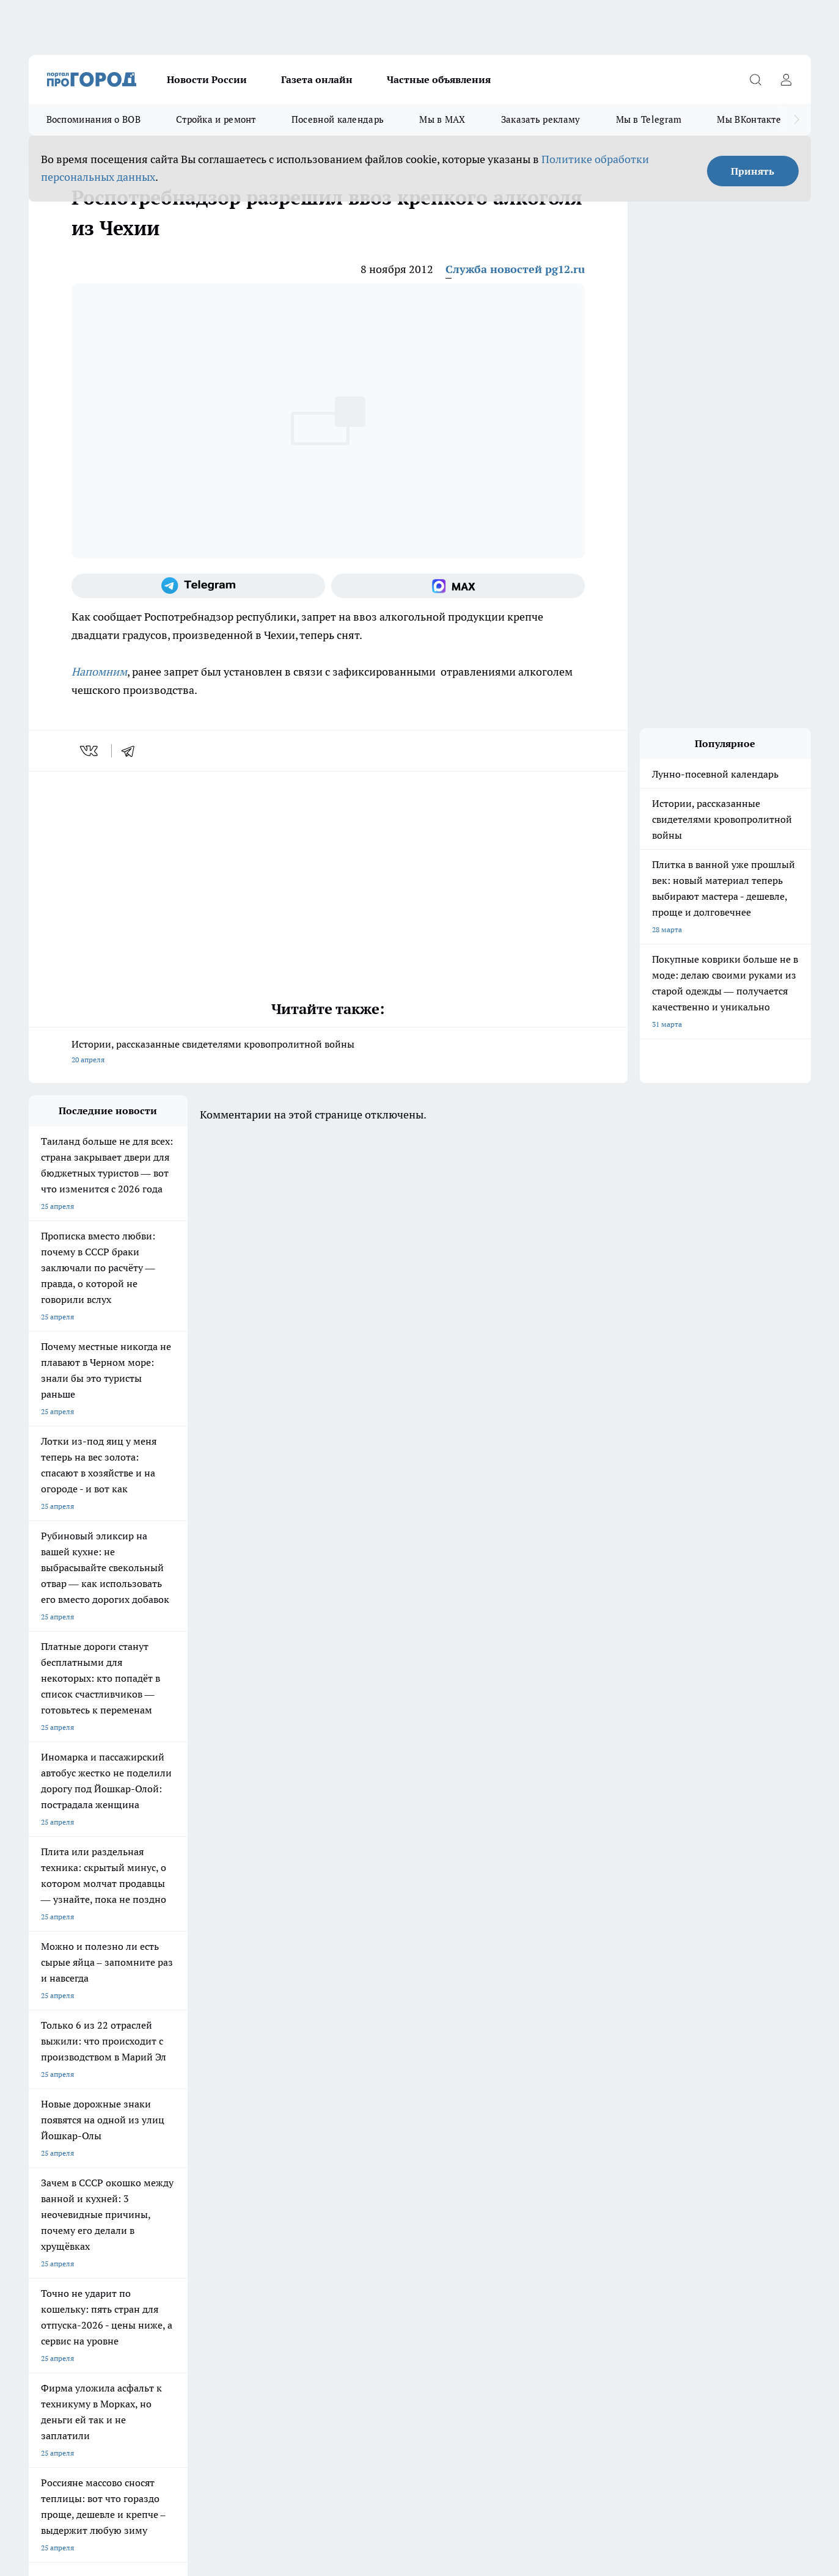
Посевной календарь (337, 119)
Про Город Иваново (481, 2076)
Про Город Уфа (369, 2091)
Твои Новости (52, 2091)
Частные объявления (439, 79)
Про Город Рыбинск (272, 2091)
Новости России (207, 79)
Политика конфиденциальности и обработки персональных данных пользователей (171, 2399)
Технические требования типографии (246, 2164)
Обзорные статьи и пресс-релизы (395, 2164)
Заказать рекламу (541, 119)
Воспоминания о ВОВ (93, 119)
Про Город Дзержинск (66, 2118)
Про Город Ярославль (275, 2076)
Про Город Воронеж (377, 2076)
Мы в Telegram (649, 119)
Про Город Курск (162, 2091)
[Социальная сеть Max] (458, 586)
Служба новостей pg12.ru (515, 269)
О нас (38, 2179)
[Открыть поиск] (756, 79)
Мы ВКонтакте (749, 119)
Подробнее (351, 2381)
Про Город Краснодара (277, 2118)
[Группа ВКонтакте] (563, 2095)
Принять (752, 171)
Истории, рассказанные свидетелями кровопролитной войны (328, 1053)
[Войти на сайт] (786, 79)
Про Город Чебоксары (66, 2076)
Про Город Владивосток (174, 2118)
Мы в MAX (442, 119)
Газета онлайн (317, 79)
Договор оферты (57, 2164)
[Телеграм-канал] (198, 586)
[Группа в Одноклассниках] (594, 2095)
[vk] (90, 750)
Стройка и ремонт (216, 119)
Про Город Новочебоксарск (180, 2076)
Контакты (199, 2179)
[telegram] (132, 750)
